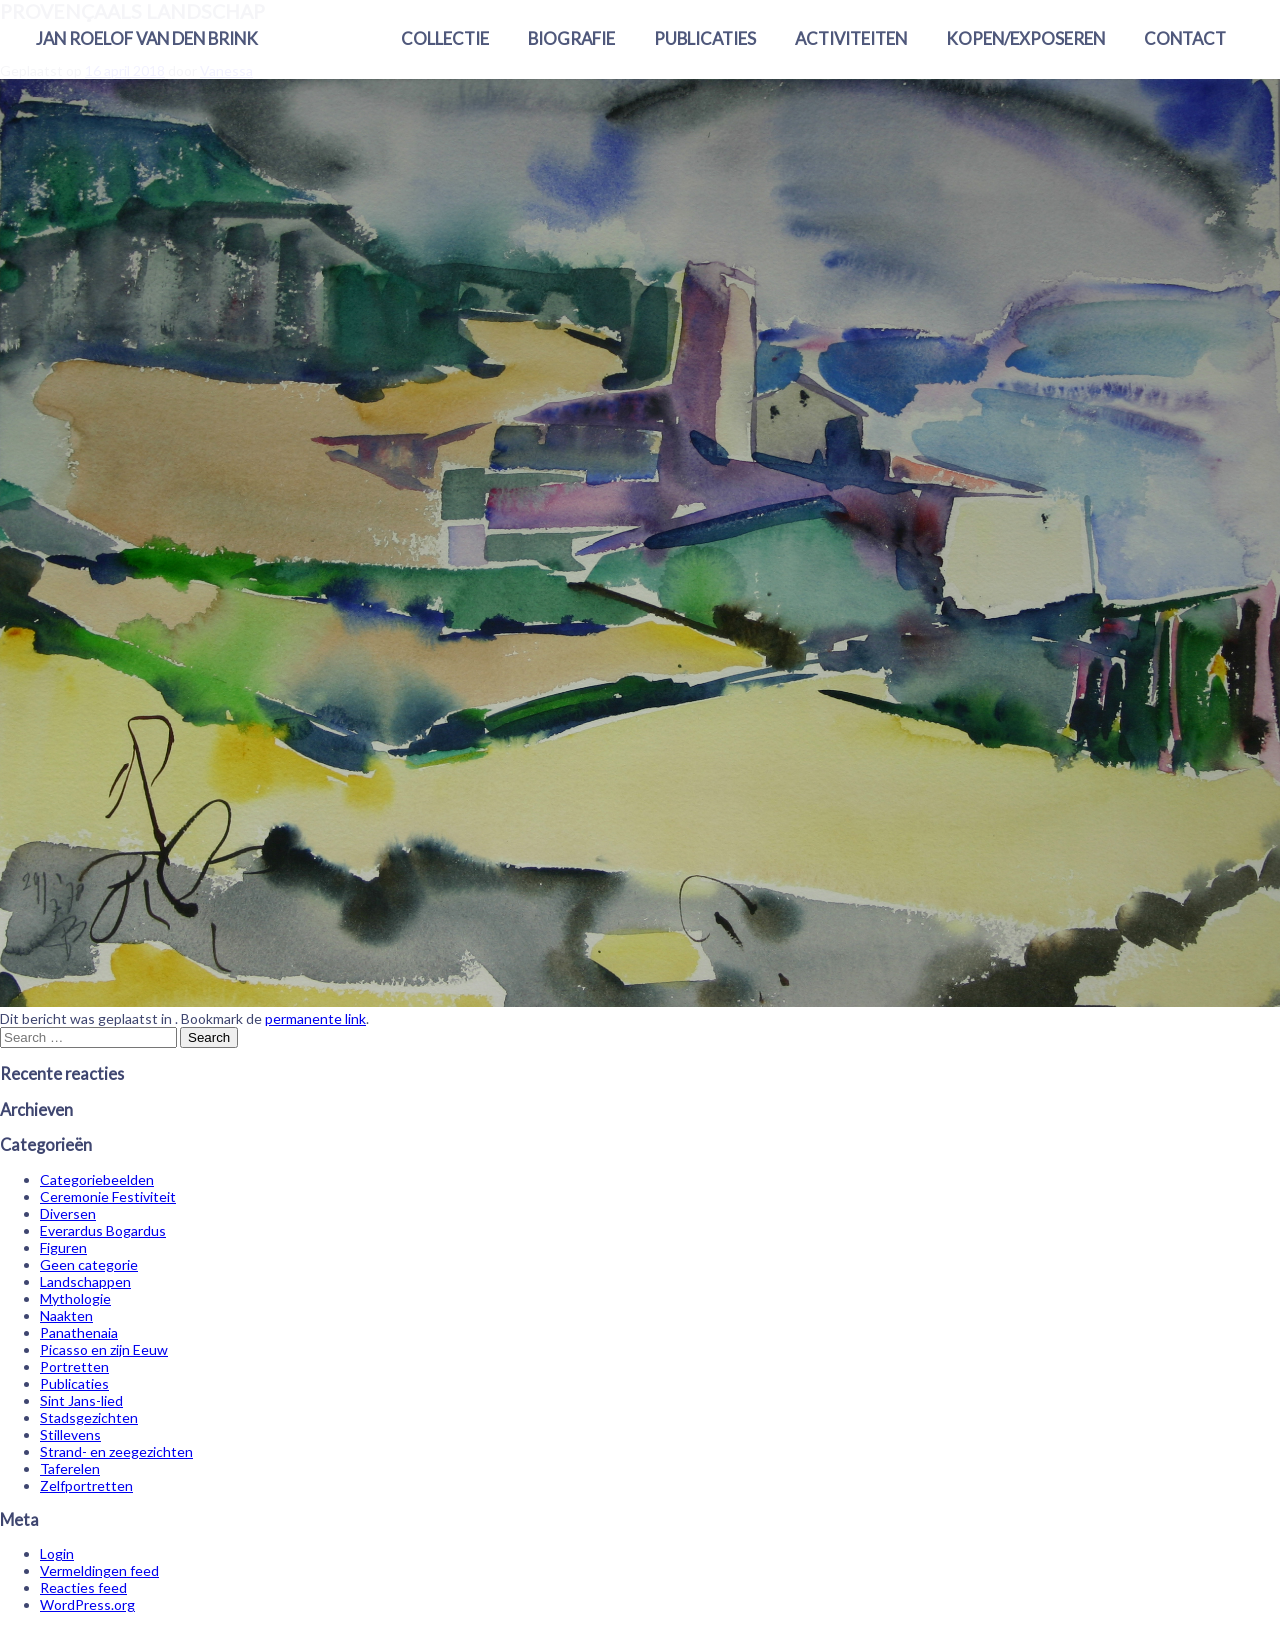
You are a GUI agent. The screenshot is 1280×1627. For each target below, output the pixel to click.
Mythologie (75, 1298)
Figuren (63, 1247)
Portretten (74, 1366)
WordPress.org (87, 1604)
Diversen (68, 1213)
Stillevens (70, 1434)
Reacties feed (83, 1587)
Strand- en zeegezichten (116, 1451)
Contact (1185, 38)
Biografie (571, 38)
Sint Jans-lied (81, 1400)
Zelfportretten (86, 1485)
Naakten (66, 1315)
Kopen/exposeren (1025, 38)
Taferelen (70, 1468)
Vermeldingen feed (99, 1570)
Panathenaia (79, 1332)
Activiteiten (851, 38)
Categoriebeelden (97, 1179)
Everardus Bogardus (103, 1230)
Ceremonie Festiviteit (108, 1196)
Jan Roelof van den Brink (147, 38)
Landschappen (85, 1281)
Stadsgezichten (89, 1417)
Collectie (445, 38)
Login (57, 1553)
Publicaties (705, 38)
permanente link (315, 1018)
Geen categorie (89, 1264)
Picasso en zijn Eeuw (104, 1349)
